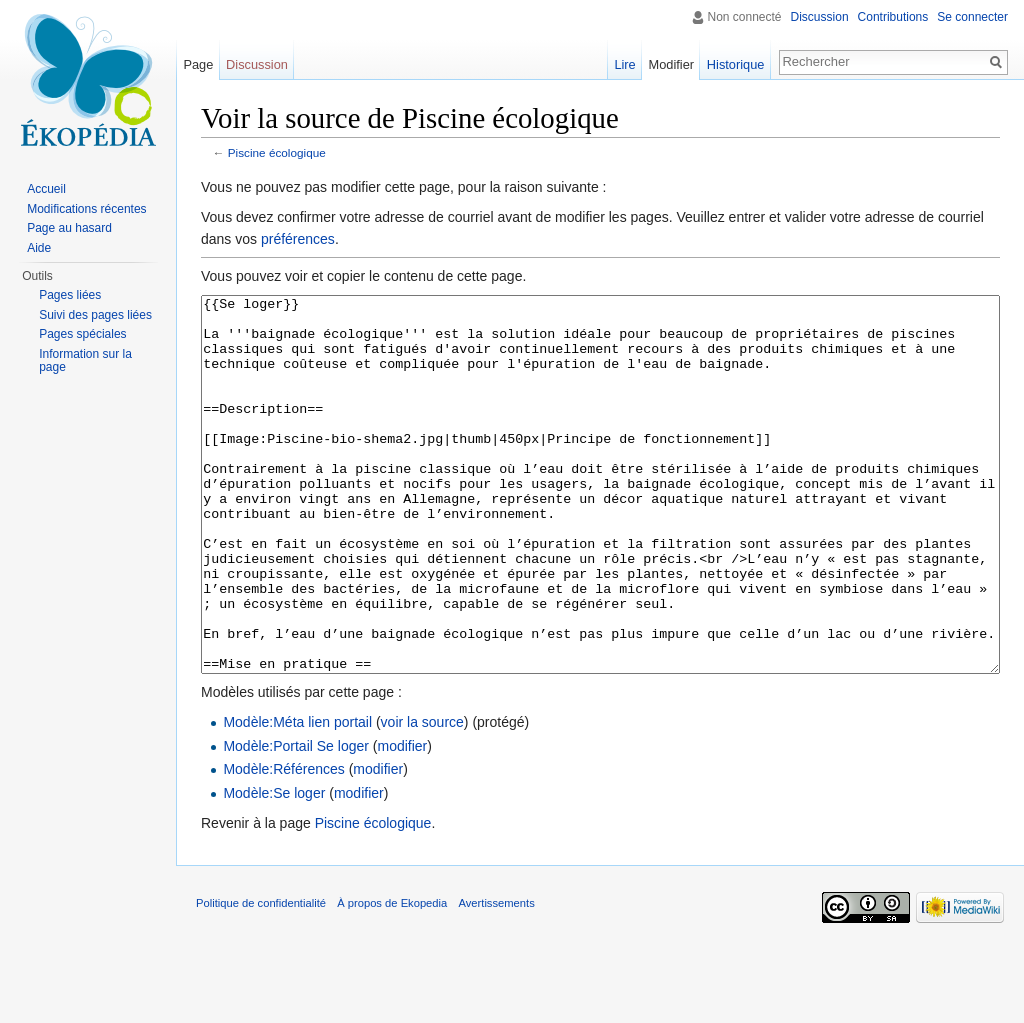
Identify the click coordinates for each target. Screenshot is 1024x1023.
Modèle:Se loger (274, 868)
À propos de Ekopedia (392, 978)
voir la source (422, 797)
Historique (736, 64)
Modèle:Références (283, 844)
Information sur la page (85, 361)
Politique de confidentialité (261, 978)
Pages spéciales (82, 334)
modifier (402, 821)
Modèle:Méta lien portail (297, 797)
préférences (298, 239)
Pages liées (70, 295)
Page (198, 64)
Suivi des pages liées (95, 315)
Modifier (672, 64)
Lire (624, 64)
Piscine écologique (277, 152)
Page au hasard (69, 228)
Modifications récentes (86, 209)
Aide (39, 248)
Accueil (46, 189)
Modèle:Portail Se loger (296, 821)
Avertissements (496, 978)
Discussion (820, 17)
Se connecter (972, 17)
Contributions (893, 17)
